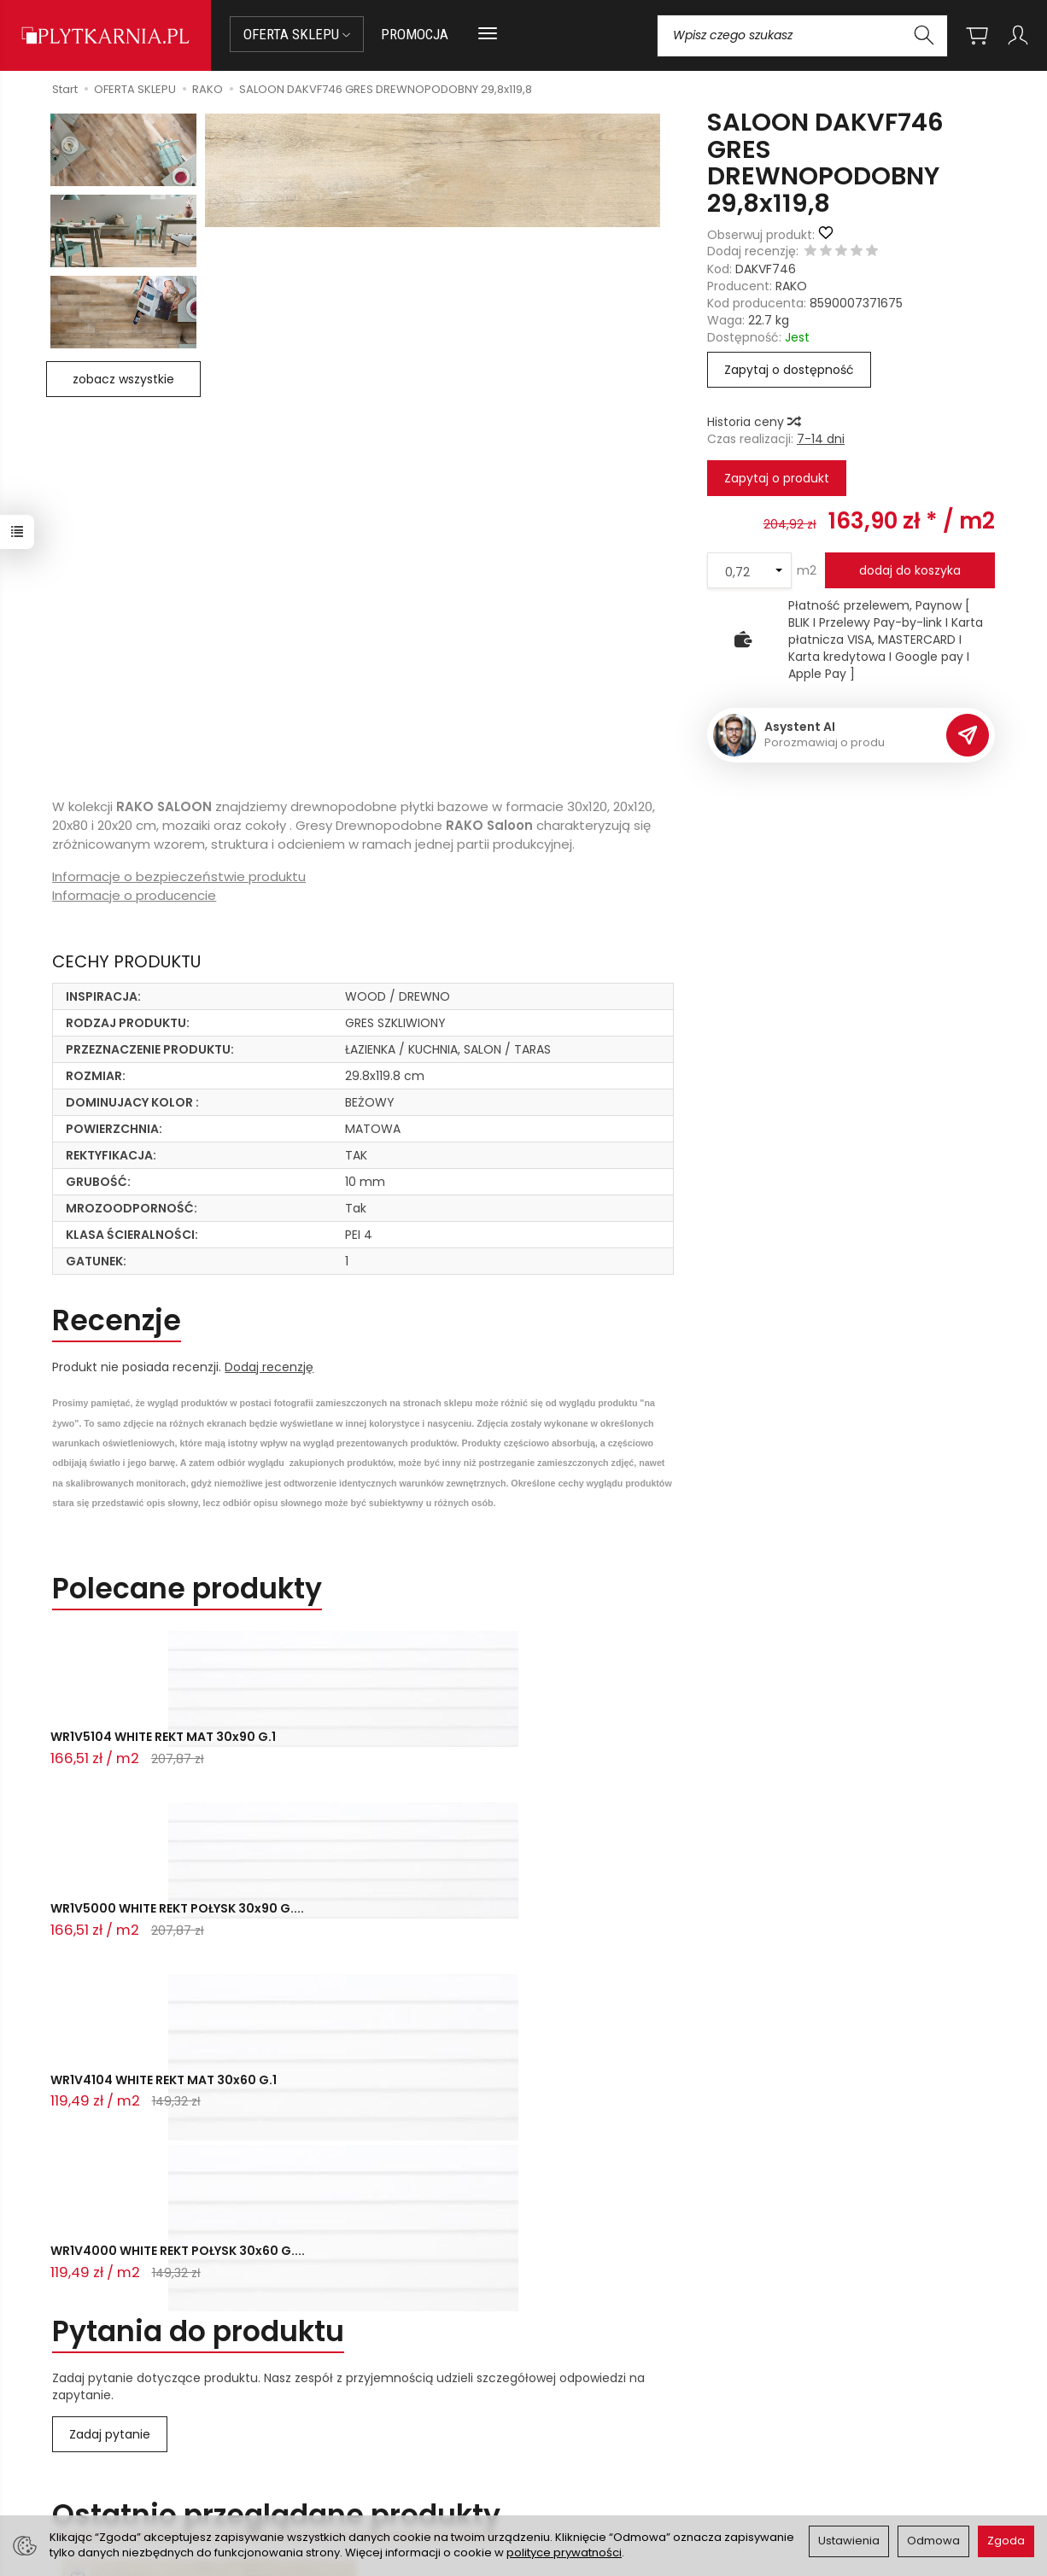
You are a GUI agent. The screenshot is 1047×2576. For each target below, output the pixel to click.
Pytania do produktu (198, 1823)
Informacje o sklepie (624, 2343)
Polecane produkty (187, 1588)
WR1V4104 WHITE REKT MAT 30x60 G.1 (519, 1750)
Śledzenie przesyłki (87, 2470)
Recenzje (116, 1320)
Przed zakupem (352, 2343)
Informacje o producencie (134, 895)
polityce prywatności (564, 2552)
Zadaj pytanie (109, 1926)
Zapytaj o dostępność (789, 369)
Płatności (310, 2410)
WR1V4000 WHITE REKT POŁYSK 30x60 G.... (699, 1750)
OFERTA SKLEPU (296, 34)
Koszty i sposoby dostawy (358, 2453)
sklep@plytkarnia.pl (97, 2408)
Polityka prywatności (594, 2431)
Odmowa (933, 2540)
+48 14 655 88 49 (90, 2429)
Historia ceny (753, 421)
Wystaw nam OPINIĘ (593, 2453)
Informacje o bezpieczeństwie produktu (179, 876)
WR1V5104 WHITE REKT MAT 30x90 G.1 (133, 1750)
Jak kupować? (324, 2389)
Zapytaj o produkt (776, 478)
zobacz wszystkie (123, 379)
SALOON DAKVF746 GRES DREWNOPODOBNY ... (209, 2148)
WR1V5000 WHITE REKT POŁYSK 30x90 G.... (314, 1750)
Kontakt (68, 2343)
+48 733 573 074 (90, 2449)
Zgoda (1006, 2540)
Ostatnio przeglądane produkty (276, 2007)
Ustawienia (849, 2540)
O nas (551, 2389)
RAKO (791, 286)
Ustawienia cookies (339, 2474)
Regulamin (565, 2410)
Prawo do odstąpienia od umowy (380, 2431)
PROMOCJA (414, 34)
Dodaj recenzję (269, 1367)
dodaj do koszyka (910, 570)
